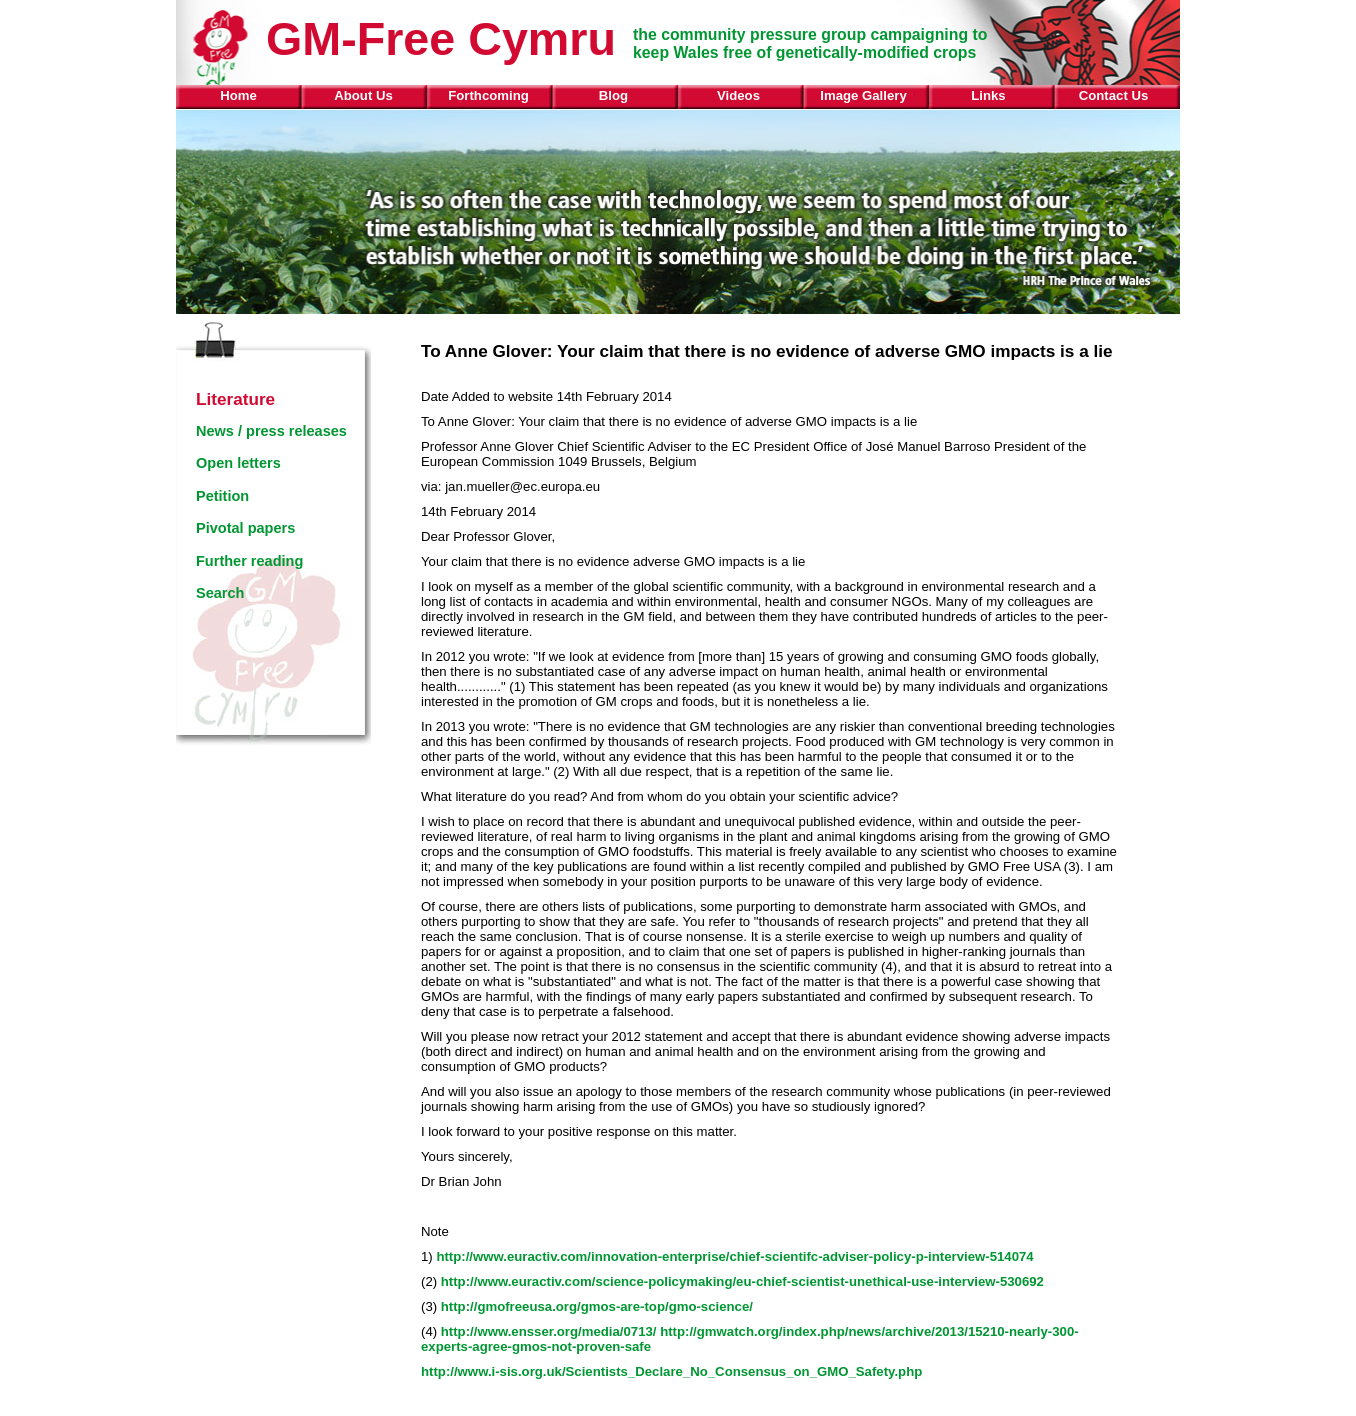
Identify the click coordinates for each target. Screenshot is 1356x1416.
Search (220, 593)
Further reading (249, 561)
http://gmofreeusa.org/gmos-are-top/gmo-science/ (597, 1306)
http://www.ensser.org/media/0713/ (549, 1331)
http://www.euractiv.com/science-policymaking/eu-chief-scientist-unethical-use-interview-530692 (742, 1281)
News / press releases (271, 431)
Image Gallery (863, 95)
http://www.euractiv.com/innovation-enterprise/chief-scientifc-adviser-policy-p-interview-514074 (734, 1256)
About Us (363, 95)
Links (988, 95)
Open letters (238, 463)
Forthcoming (488, 95)
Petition (222, 496)
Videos (738, 95)
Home (238, 95)
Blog (613, 95)
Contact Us (1114, 95)
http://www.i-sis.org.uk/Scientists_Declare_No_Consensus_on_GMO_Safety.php (671, 1371)
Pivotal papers (245, 528)
